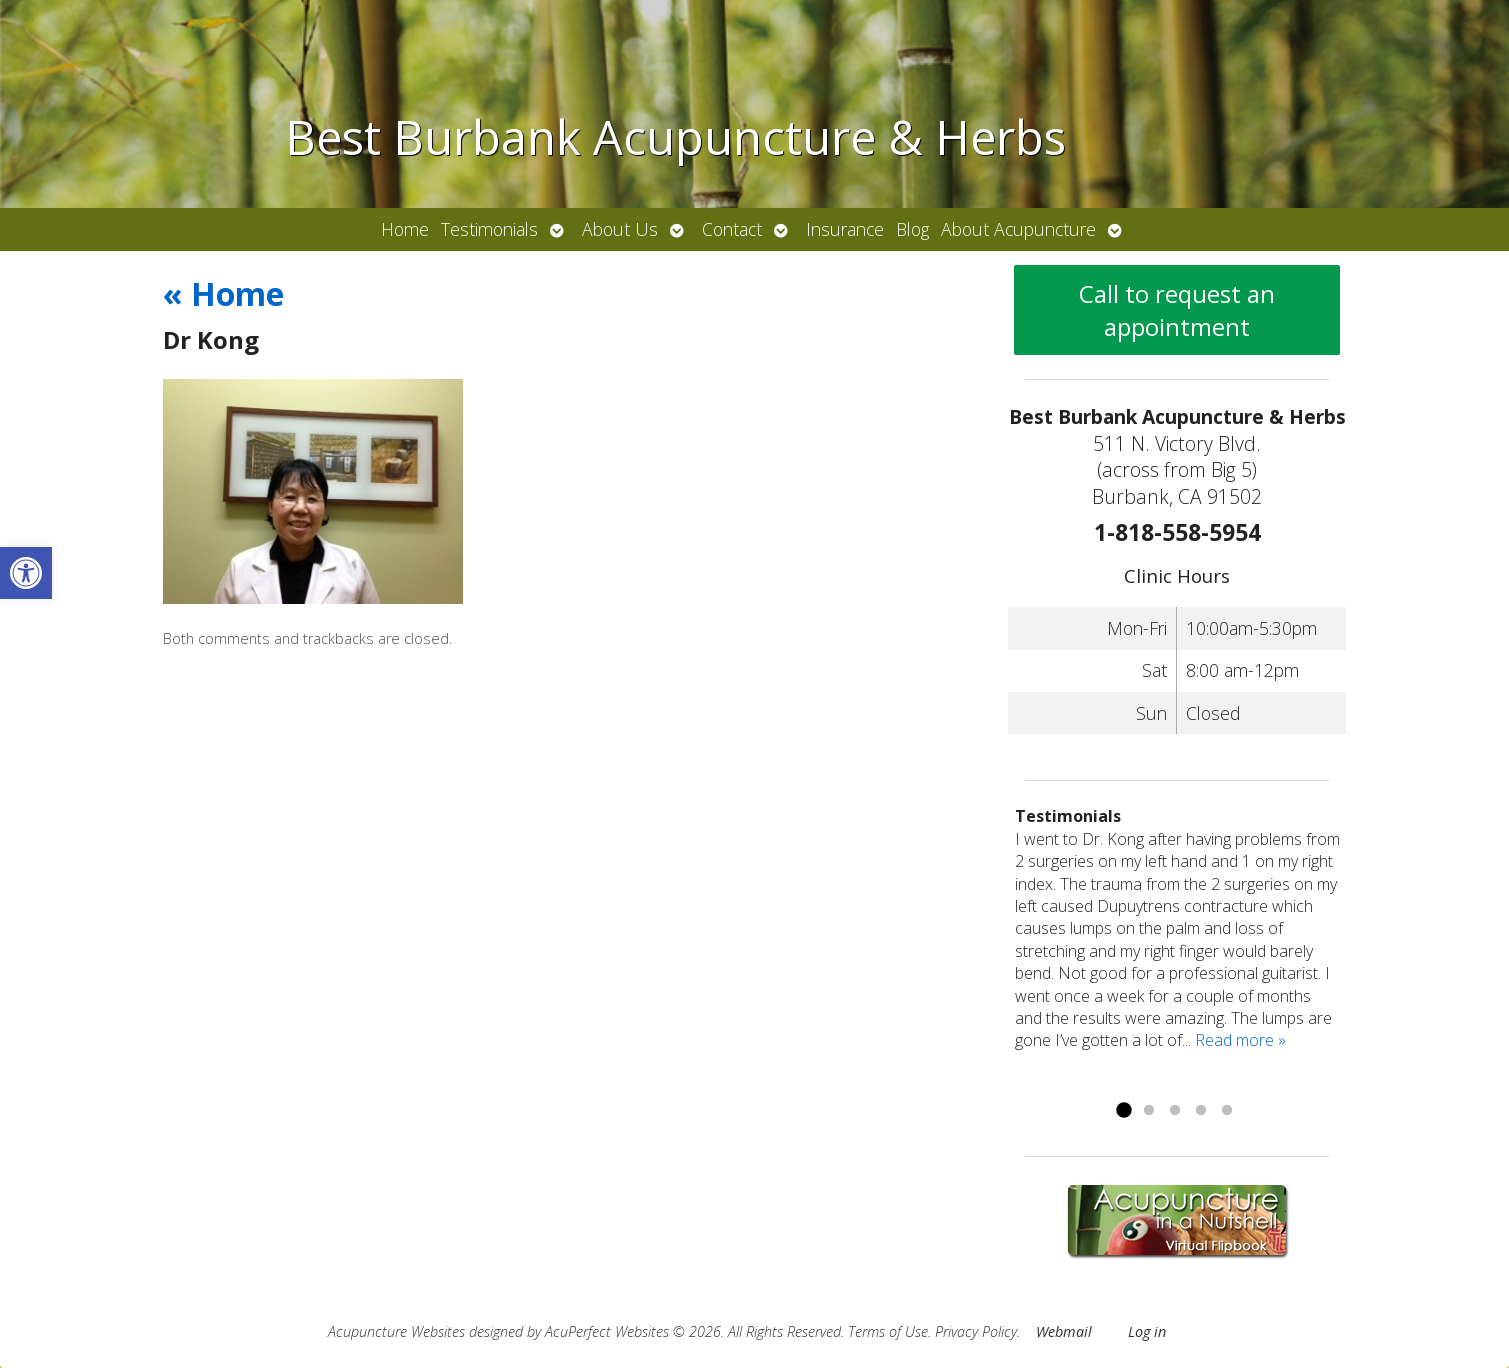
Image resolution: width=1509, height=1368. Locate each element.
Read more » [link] (1240, 1040)
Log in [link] (1147, 1331)
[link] (26, 573)
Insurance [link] (845, 229)
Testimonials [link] (489, 229)
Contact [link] (732, 229)
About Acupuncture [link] (1018, 229)
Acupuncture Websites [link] (396, 1331)
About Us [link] (620, 229)
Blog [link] (912, 229)
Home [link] (405, 229)
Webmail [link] (1064, 1331)
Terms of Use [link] (888, 1331)
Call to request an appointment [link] (1177, 310)
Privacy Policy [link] (976, 1331)
